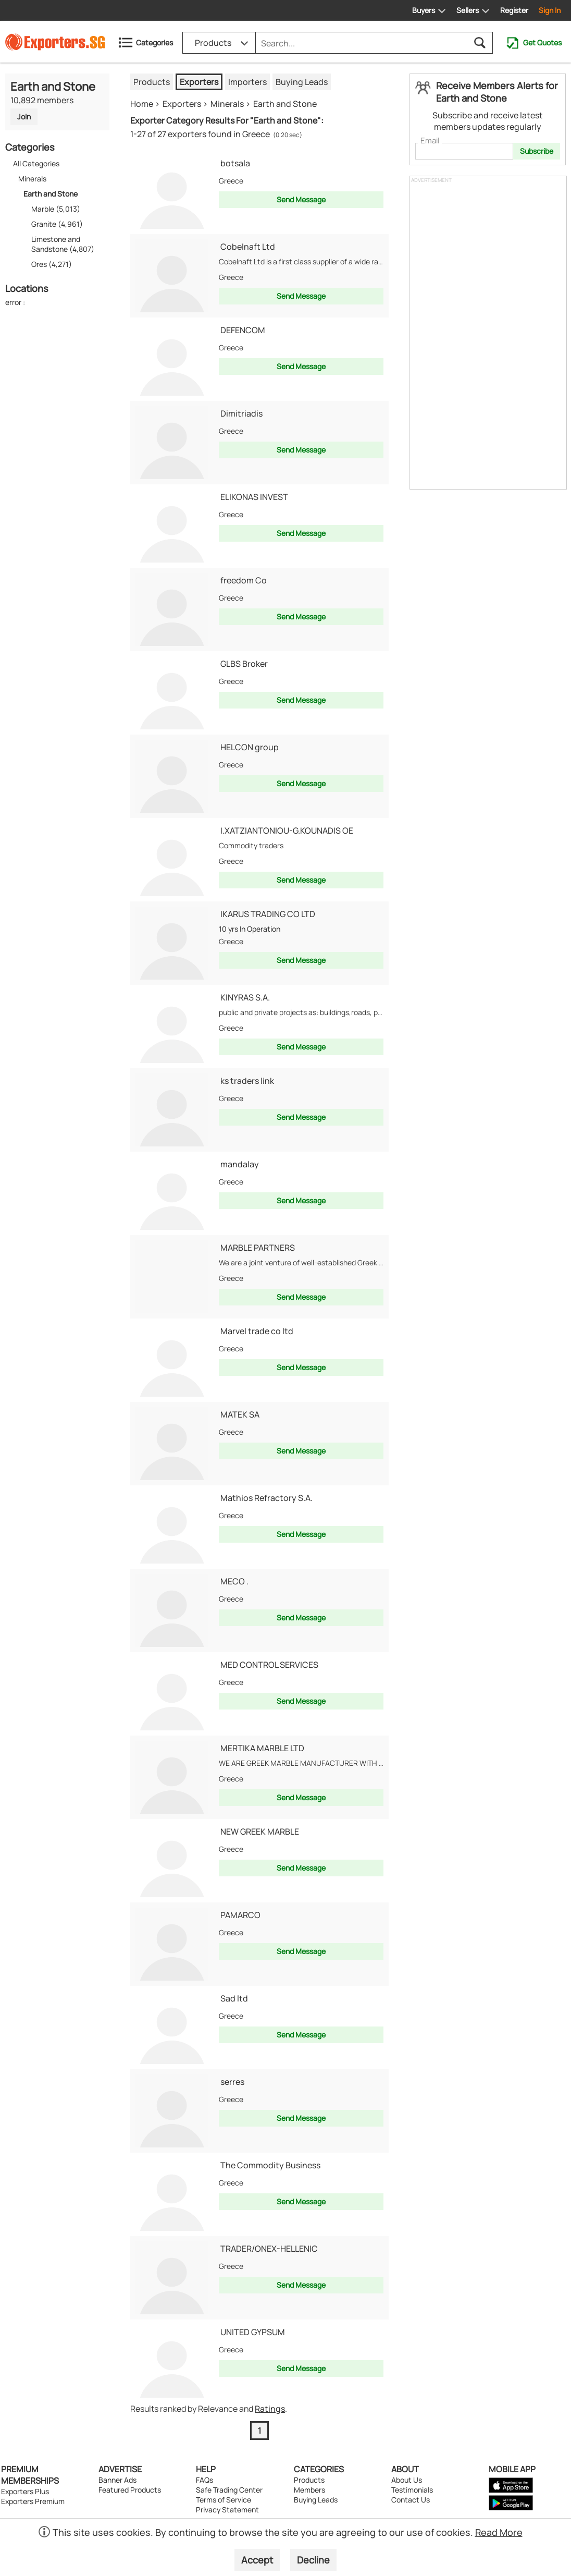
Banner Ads (117, 2480)
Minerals (32, 179)
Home (141, 103)
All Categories (36, 163)
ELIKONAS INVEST (254, 497)
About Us (406, 2480)
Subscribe (536, 151)
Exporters (199, 82)
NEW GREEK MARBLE (259, 1831)
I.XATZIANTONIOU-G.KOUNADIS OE (286, 830)
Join (24, 116)
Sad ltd (234, 1998)
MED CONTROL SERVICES (269, 1664)
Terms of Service (223, 2500)
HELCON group (249, 747)
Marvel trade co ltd (256, 1331)
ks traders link (247, 1080)
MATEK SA (239, 1414)
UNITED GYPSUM (252, 2332)
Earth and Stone (285, 103)
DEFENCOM (242, 330)
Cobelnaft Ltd (247, 246)
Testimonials (412, 2490)
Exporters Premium (33, 2501)
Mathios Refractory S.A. (266, 1498)
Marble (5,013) (55, 209)
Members (309, 2490)
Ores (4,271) (51, 264)
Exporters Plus (25, 2491)
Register (514, 10)
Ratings (270, 2408)
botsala (235, 163)
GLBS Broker (244, 663)
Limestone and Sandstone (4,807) (62, 244)
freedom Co (243, 580)
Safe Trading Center (229, 2490)
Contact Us (410, 2500)
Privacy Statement (227, 2509)
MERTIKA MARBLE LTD (262, 1748)
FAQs (204, 2480)
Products (151, 82)
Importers (247, 82)
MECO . (234, 1581)
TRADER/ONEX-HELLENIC (269, 2248)
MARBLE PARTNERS (257, 1247)
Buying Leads (302, 82)
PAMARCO (240, 1915)
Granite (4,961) (57, 224)
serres (232, 2081)
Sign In (550, 10)
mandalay (239, 1164)
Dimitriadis (241, 413)
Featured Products (129, 2490)
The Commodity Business (270, 2165)
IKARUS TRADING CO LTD (267, 914)
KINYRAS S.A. (245, 997)
